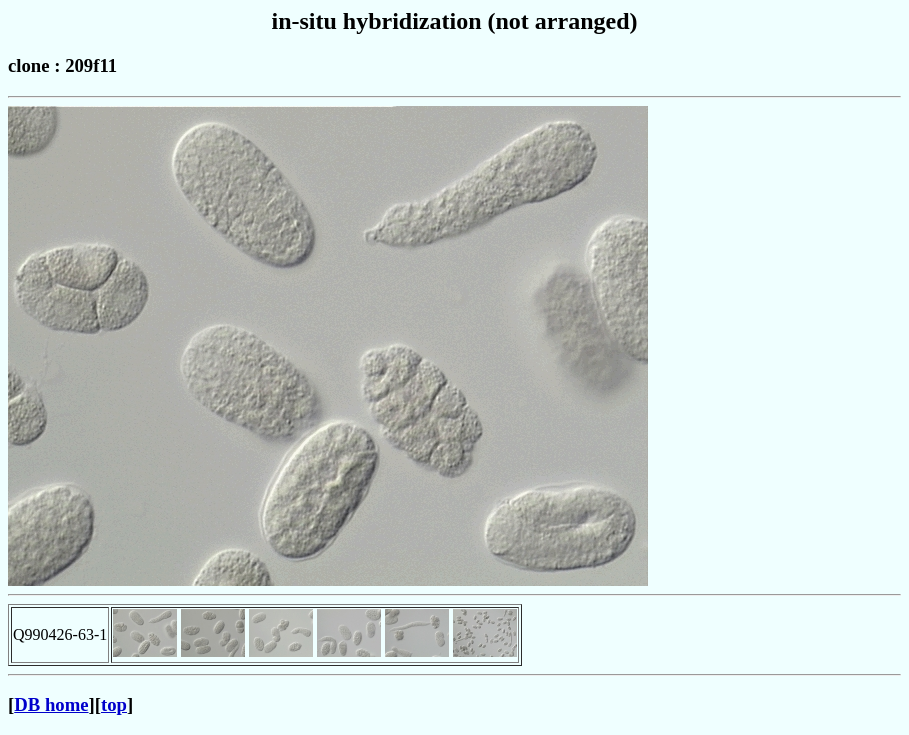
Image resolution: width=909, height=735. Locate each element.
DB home (51, 704)
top (114, 704)
